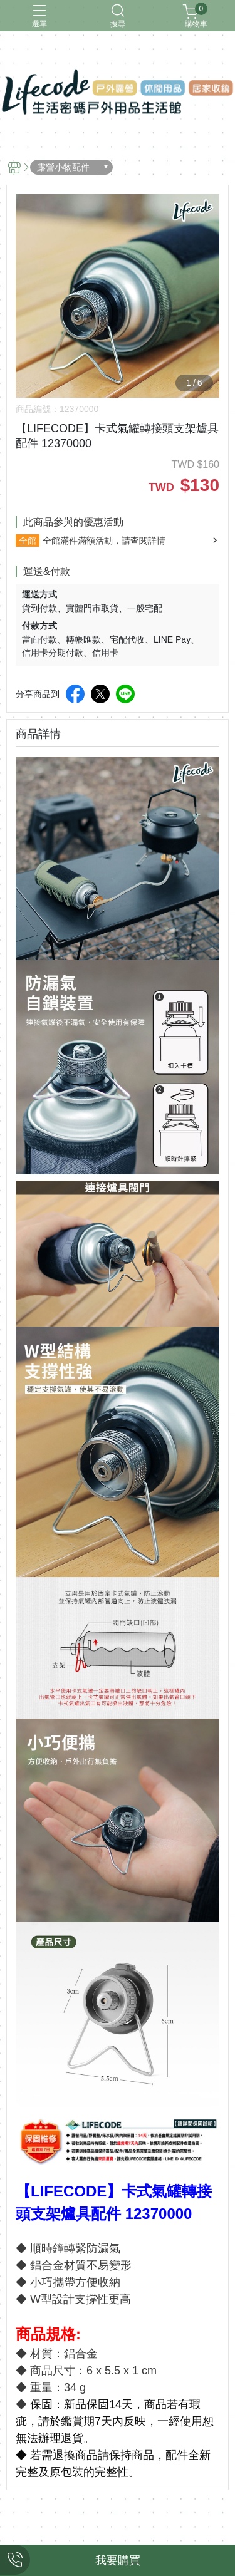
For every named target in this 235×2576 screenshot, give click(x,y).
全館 (27, 540)
